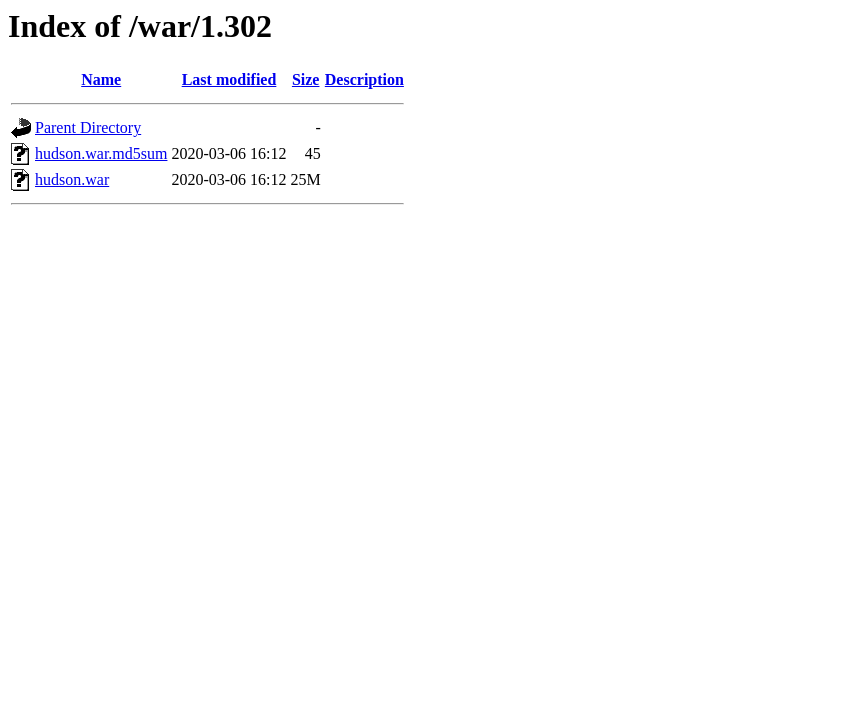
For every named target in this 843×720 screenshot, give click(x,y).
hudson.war (72, 179)
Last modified (229, 79)
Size (306, 79)
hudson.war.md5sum (101, 153)
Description (364, 79)
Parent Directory (88, 127)
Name (101, 79)
